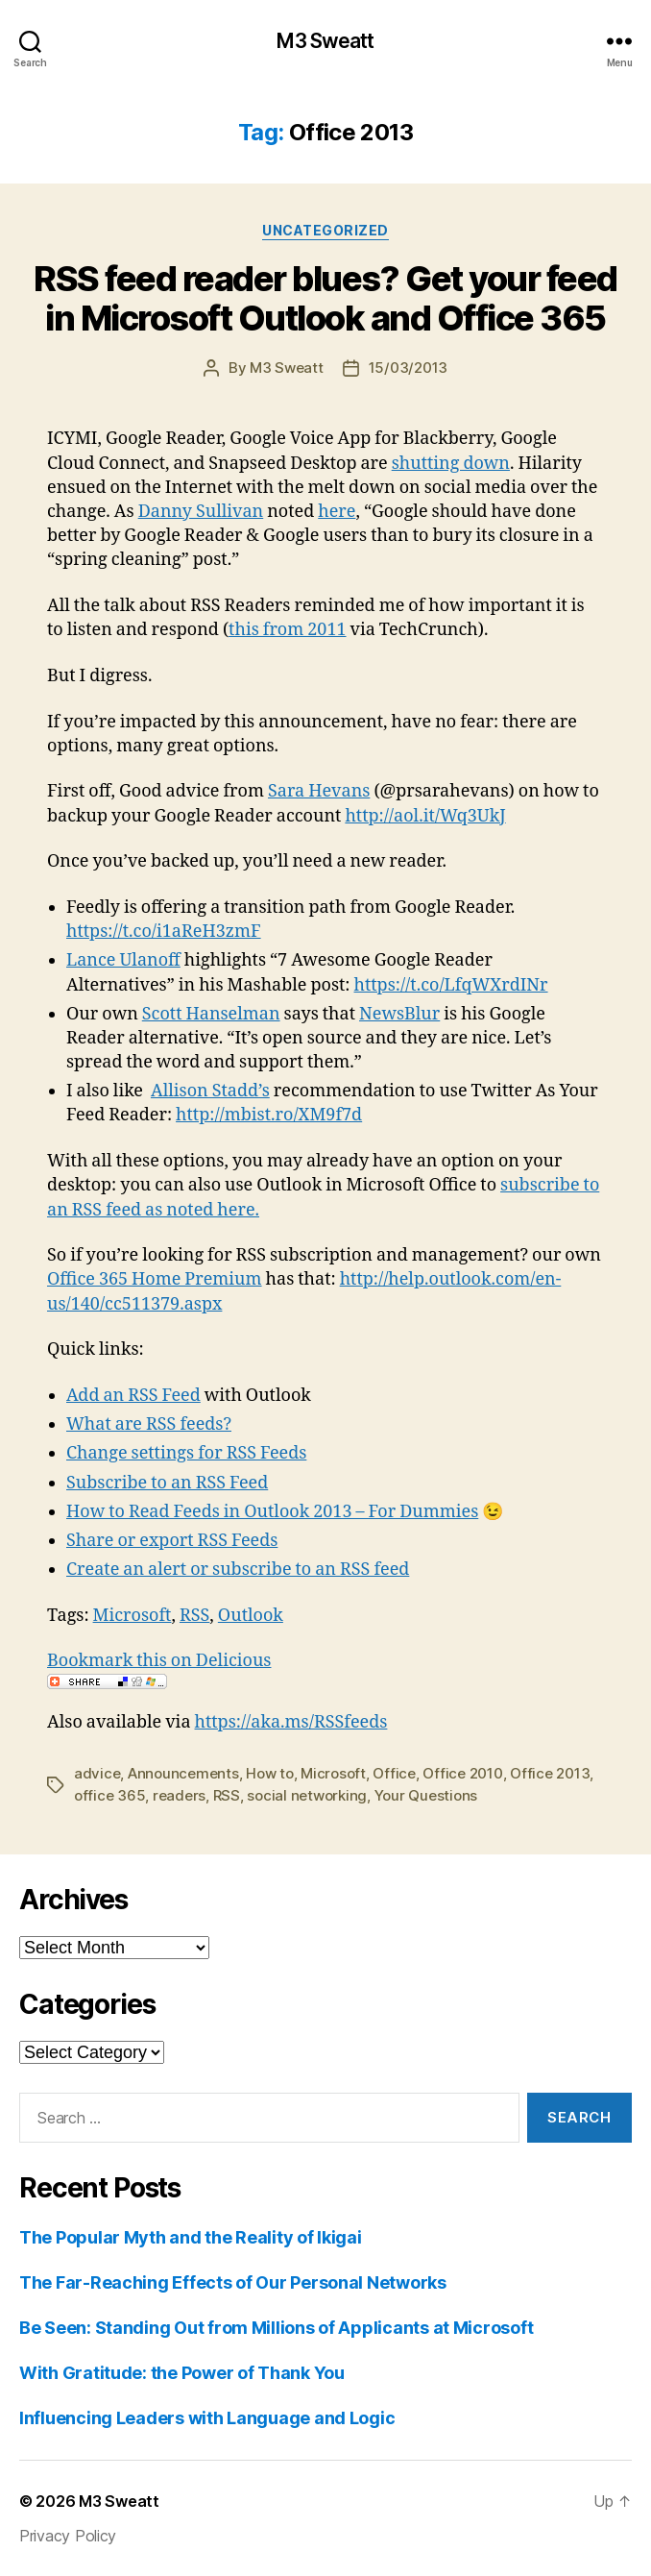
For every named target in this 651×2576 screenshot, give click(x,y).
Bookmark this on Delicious (159, 1661)
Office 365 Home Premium (154, 1279)
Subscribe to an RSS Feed (167, 1483)
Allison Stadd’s (210, 1091)
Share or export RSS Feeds (171, 1541)
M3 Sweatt (325, 41)
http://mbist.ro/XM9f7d (269, 1115)
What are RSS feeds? (148, 1424)
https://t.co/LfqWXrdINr (451, 985)
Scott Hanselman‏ (211, 1014)
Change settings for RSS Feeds (186, 1453)
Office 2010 (462, 1773)
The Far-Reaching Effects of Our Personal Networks (232, 2282)
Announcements (183, 1773)
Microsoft (132, 1616)
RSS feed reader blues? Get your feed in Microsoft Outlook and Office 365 (325, 298)
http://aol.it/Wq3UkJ (425, 816)
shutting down (451, 464)
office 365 (109, 1795)
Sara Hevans (319, 791)
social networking (307, 1795)
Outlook (250, 1616)
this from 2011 (287, 630)
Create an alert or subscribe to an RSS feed (237, 1569)
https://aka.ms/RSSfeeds (291, 1722)
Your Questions (425, 1795)
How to (269, 1773)
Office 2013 (550, 1773)
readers (179, 1795)
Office (394, 1773)
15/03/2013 (408, 367)
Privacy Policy (67, 2535)
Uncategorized (325, 230)
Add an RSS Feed (133, 1396)
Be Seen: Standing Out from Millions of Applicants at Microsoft (276, 2328)
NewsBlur (399, 1014)
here (336, 512)
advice (97, 1773)
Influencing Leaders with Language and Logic (207, 2418)
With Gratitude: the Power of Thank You (182, 2373)
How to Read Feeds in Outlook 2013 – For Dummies (272, 1512)
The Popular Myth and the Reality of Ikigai (190, 2237)
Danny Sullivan (201, 512)
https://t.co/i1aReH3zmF (163, 931)
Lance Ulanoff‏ (123, 960)
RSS (194, 1616)
